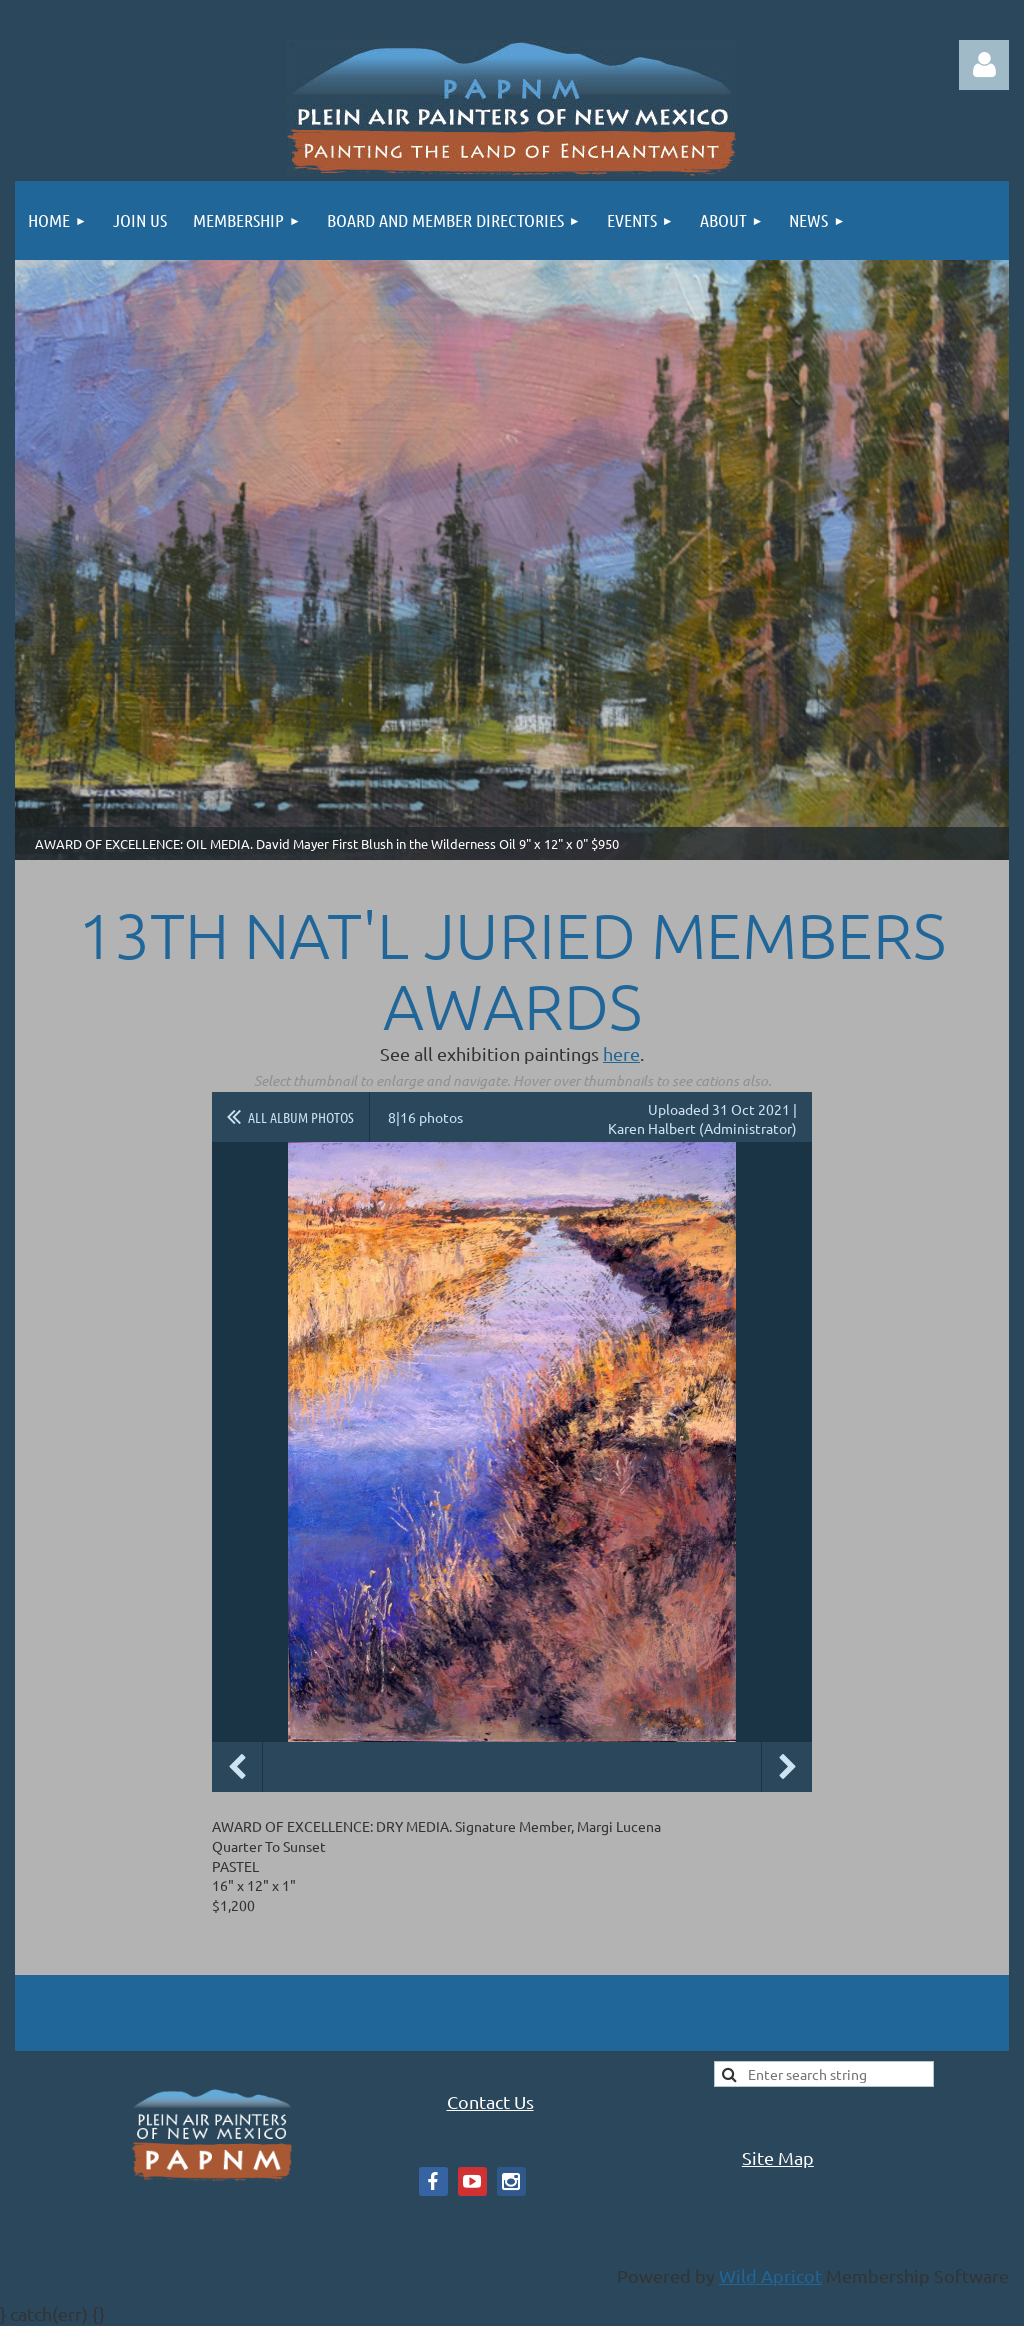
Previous (237, 1767)
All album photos (301, 1117)
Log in (984, 65)
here (621, 1053)
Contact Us (490, 2101)
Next (787, 1767)
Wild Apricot (770, 2275)
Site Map (778, 2157)
